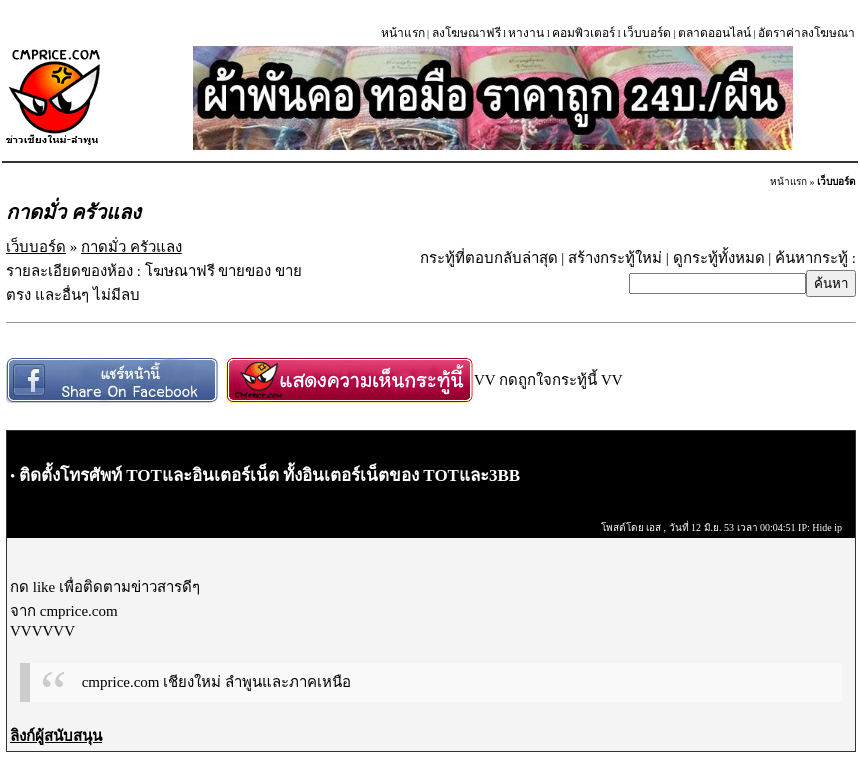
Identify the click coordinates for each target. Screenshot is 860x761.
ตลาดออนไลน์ (714, 33)
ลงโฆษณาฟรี (466, 33)
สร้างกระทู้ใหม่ (615, 258)
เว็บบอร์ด (647, 33)
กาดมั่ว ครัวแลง (131, 247)
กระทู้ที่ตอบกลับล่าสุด (489, 258)
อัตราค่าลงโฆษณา (806, 33)
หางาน (526, 33)
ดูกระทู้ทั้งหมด (719, 258)
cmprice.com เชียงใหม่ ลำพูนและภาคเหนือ (216, 682)
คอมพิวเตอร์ (583, 33)
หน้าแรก (403, 33)
